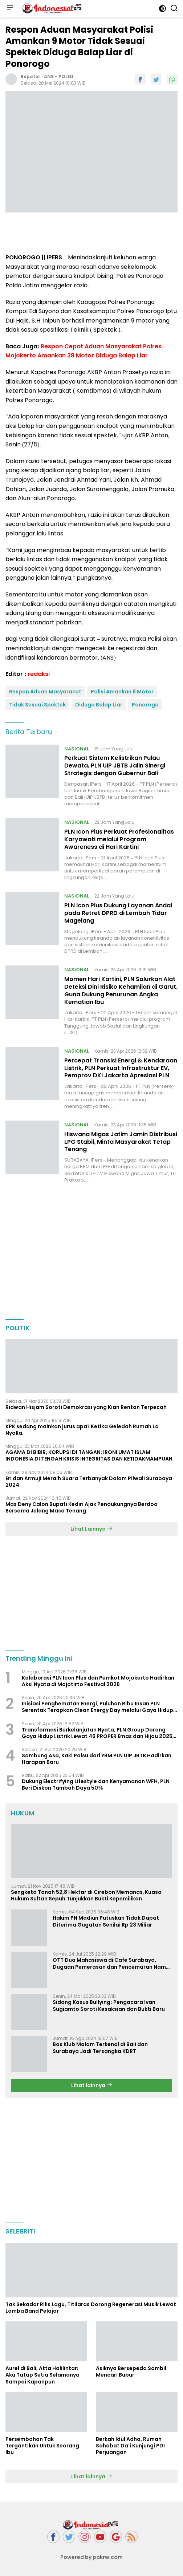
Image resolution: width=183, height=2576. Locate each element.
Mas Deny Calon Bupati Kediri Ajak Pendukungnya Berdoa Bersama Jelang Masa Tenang (81, 1507)
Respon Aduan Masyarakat (45, 691)
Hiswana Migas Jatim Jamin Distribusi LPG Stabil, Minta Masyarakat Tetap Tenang (120, 1142)
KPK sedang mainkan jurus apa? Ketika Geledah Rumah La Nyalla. (82, 1429)
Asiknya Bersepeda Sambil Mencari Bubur (131, 2371)
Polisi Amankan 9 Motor (122, 691)
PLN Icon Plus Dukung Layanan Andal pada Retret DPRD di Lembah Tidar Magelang (118, 913)
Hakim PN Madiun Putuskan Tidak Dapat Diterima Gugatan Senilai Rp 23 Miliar (106, 1921)
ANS (49, 76)
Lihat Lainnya (91, 1528)
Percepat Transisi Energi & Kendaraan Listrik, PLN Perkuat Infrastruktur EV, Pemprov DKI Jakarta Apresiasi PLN (120, 1068)
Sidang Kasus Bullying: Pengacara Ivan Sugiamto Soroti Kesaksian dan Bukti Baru (109, 2005)
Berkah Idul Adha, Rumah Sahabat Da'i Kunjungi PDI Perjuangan (130, 2446)
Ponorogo (145, 704)
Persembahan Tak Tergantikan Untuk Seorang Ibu (42, 2446)
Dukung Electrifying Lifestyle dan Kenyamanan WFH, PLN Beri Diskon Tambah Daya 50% (96, 1784)
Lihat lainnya (91, 2085)
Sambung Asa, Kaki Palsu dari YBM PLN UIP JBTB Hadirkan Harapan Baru (96, 1758)
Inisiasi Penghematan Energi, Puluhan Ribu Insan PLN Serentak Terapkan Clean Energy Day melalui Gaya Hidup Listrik (97, 1706)
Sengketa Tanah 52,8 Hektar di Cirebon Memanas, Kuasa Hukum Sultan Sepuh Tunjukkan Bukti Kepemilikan (86, 1895)
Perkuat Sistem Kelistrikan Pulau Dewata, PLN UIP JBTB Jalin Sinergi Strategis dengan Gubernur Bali (114, 765)
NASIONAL (76, 748)
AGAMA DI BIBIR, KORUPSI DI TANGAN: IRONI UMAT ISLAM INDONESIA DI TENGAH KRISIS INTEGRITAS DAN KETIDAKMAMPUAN (88, 1455)
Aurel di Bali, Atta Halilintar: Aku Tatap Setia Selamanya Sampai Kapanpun (42, 2375)
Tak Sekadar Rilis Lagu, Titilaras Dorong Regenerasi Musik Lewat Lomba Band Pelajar (90, 2307)
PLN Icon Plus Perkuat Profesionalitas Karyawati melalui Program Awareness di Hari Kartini (119, 839)
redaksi (39, 674)
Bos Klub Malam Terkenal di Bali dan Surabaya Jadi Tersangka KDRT (100, 2047)
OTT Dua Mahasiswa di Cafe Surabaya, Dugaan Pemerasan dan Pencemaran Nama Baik (111, 1963)
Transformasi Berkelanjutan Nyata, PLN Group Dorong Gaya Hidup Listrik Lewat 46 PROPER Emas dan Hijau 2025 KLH (97, 1732)
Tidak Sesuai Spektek (37, 704)
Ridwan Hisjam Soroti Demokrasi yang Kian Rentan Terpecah (86, 1407)
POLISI (65, 76)
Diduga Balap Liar (98, 704)
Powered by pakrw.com (91, 2557)
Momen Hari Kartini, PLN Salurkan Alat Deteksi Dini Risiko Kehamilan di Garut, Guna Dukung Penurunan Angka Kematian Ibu (121, 990)
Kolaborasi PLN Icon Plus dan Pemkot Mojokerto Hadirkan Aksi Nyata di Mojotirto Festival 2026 (98, 1681)
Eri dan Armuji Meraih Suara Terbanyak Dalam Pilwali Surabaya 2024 (88, 1481)
